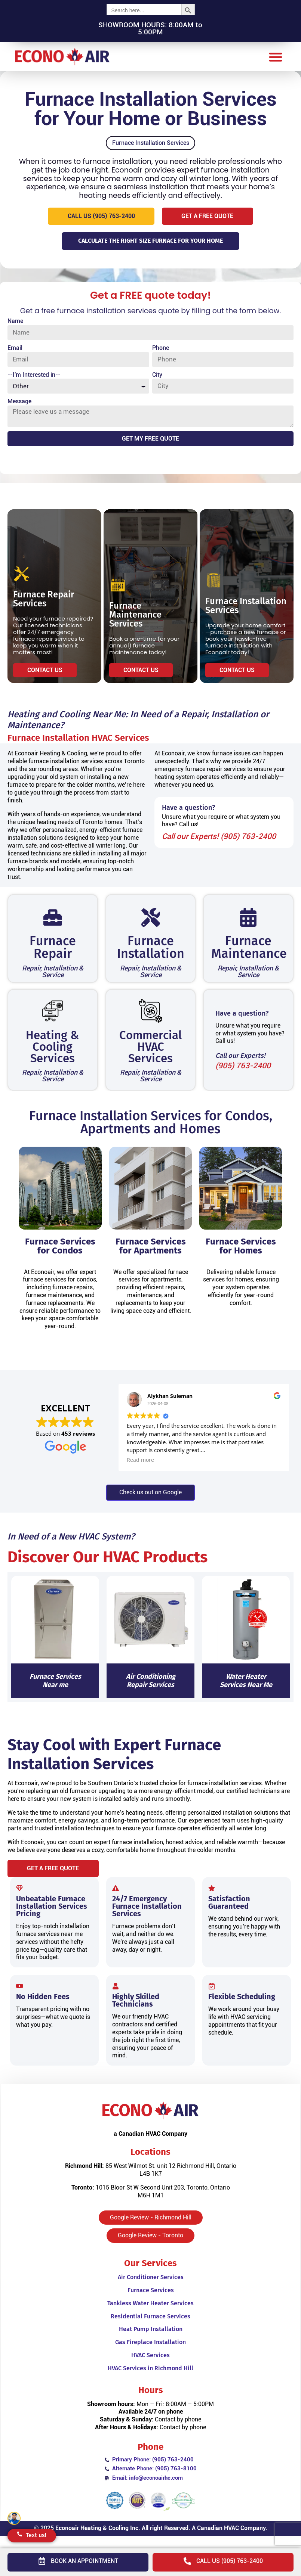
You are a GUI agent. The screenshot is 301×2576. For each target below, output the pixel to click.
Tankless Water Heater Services (150, 2313)
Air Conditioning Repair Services (150, 1687)
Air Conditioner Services (151, 2287)
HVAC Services (150, 2365)
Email (14, 353)
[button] (275, 56)
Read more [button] (140, 1466)
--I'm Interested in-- (34, 379)
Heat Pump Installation (150, 2339)
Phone (160, 353)
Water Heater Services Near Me (246, 1687)
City (157, 379)
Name (15, 326)
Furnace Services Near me (55, 1687)
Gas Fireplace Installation (150, 2352)
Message (19, 406)
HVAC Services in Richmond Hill (150, 2378)
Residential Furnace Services (150, 2326)
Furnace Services (151, 2300)
